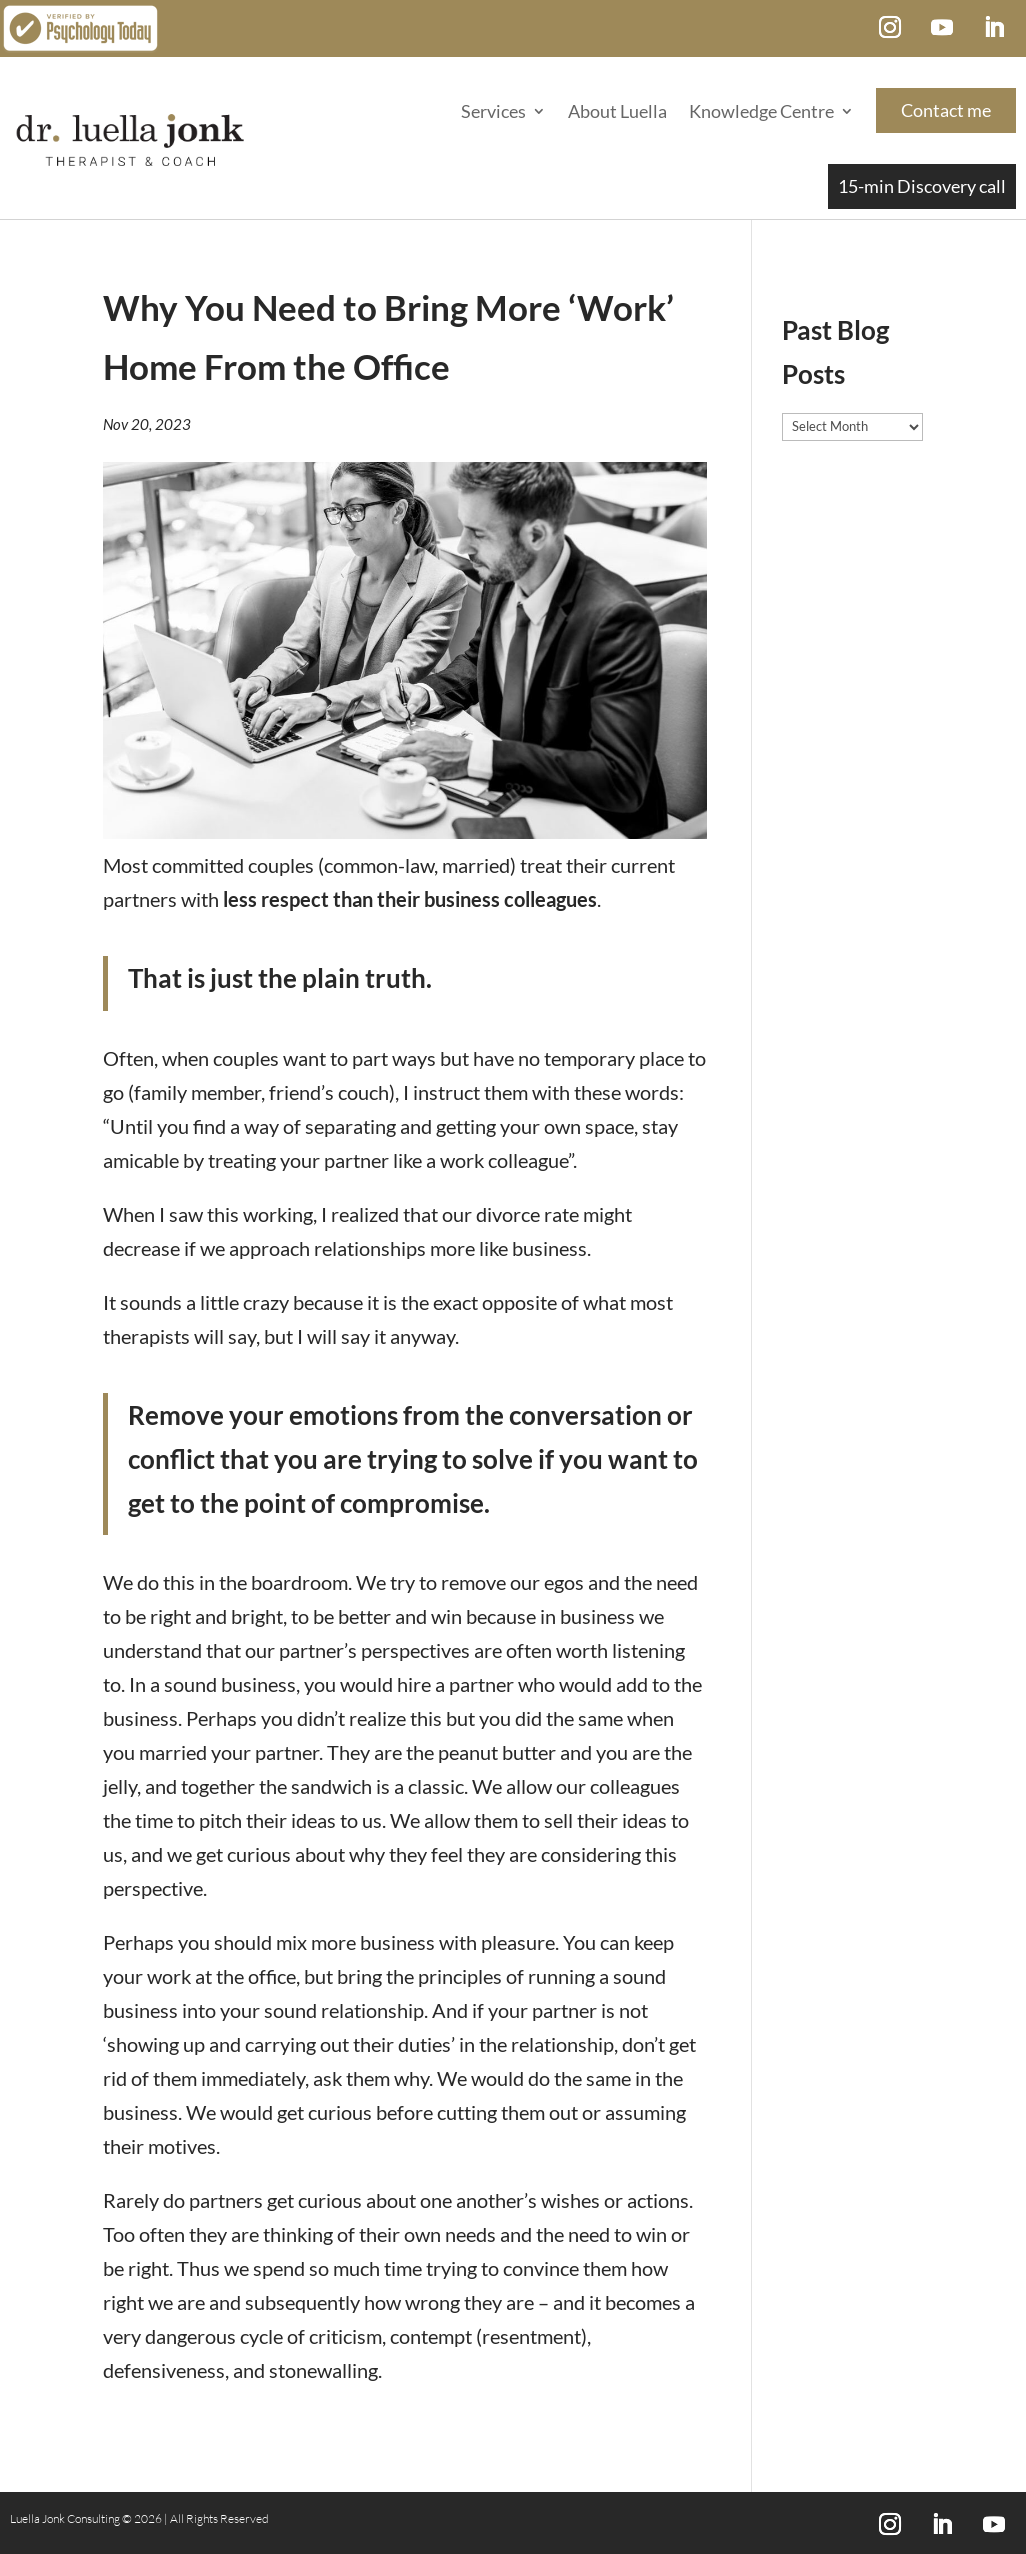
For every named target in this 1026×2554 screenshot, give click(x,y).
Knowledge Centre (761, 111)
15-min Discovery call (922, 186)
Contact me (946, 110)
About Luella (617, 111)
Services (493, 111)
